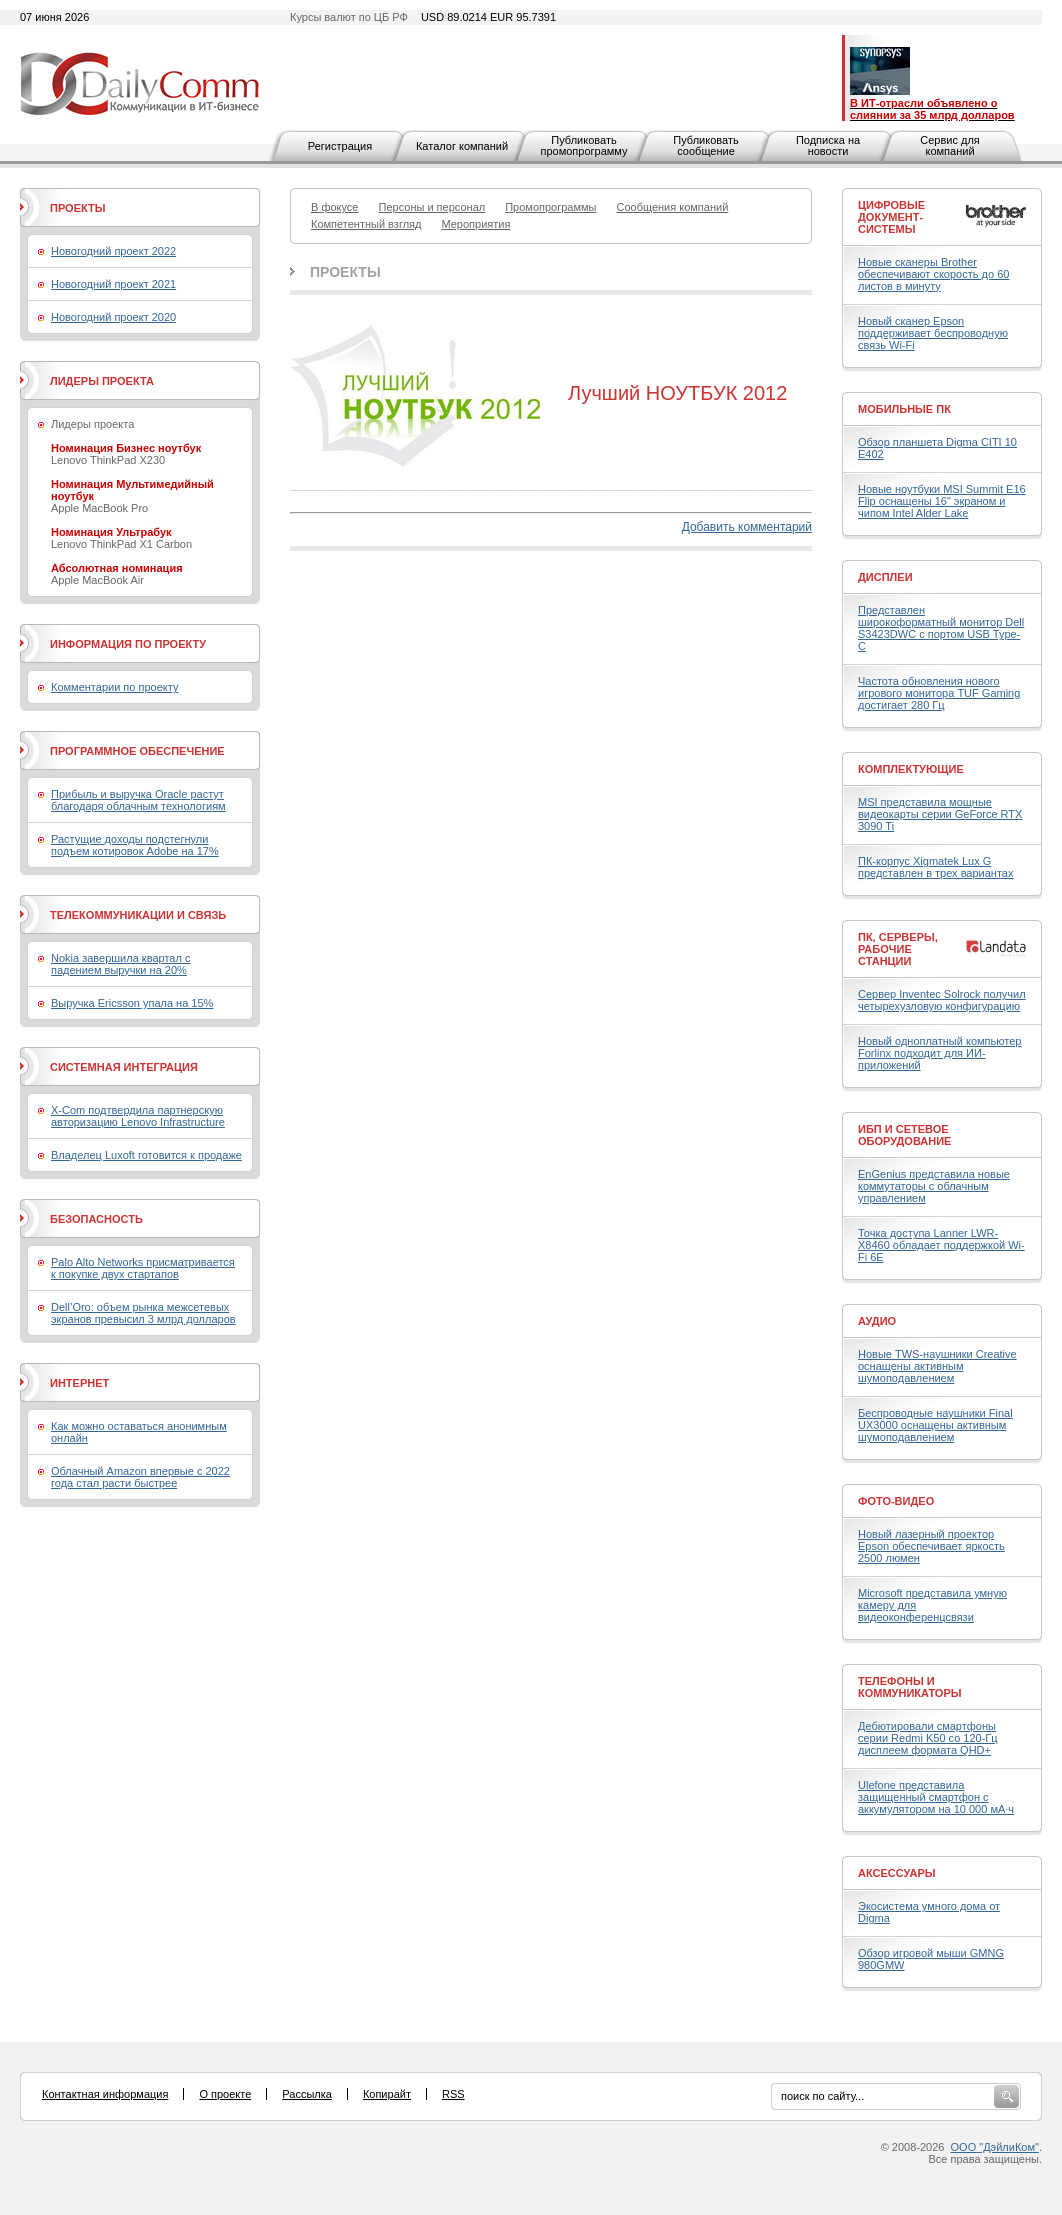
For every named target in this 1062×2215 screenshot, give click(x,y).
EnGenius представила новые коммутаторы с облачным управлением (934, 1186)
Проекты (345, 272)
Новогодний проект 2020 (113, 317)
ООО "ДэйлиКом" (995, 2147)
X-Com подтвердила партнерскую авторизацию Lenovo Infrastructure (138, 1116)
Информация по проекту (128, 644)
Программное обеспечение (137, 751)
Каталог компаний (462, 146)
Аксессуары (897, 1873)
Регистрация (340, 146)
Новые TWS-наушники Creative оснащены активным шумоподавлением (937, 1366)
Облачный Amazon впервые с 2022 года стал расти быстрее (140, 1477)
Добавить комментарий (747, 527)
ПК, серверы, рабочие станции (898, 949)
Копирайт (387, 2094)
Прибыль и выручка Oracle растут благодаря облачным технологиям (138, 800)
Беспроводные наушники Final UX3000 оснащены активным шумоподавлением (935, 1425)
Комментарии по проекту (114, 687)
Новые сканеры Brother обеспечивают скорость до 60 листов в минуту (933, 274)
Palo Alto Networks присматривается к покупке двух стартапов (143, 1268)
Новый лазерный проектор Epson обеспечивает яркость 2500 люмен (931, 1546)
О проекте (225, 2094)
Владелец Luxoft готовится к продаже (146, 1155)
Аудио (877, 1321)
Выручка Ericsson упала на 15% (132, 1003)
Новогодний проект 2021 (113, 284)
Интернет (79, 1383)
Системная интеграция (124, 1067)
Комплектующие (911, 769)
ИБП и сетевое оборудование (904, 1135)
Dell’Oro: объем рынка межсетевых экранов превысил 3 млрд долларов (143, 1313)
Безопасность (96, 1219)
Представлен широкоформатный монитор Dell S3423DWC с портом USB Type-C (941, 628)
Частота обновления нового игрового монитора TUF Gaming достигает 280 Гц (939, 693)
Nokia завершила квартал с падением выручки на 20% (120, 964)
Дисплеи (885, 577)
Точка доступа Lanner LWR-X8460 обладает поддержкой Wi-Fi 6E (941, 1245)
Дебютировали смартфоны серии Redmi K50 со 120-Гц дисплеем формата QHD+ (928, 1738)
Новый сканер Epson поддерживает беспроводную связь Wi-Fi (933, 333)
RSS (453, 2094)
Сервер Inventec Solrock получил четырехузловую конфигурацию (942, 1000)
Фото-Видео (896, 1501)
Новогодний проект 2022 (113, 251)
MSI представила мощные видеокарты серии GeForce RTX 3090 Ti (940, 814)
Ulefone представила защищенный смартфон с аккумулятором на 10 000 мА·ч (936, 1797)
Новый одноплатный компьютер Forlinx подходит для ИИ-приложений (939, 1053)
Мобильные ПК (904, 409)
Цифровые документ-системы (891, 217)
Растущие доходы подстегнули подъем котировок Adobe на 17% (135, 845)
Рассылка (307, 2094)
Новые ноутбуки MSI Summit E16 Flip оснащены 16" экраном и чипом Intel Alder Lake (942, 501)
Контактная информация (105, 2094)
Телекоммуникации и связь (138, 915)
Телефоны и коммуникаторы (910, 1687)
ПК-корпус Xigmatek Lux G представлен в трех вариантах (935, 867)
